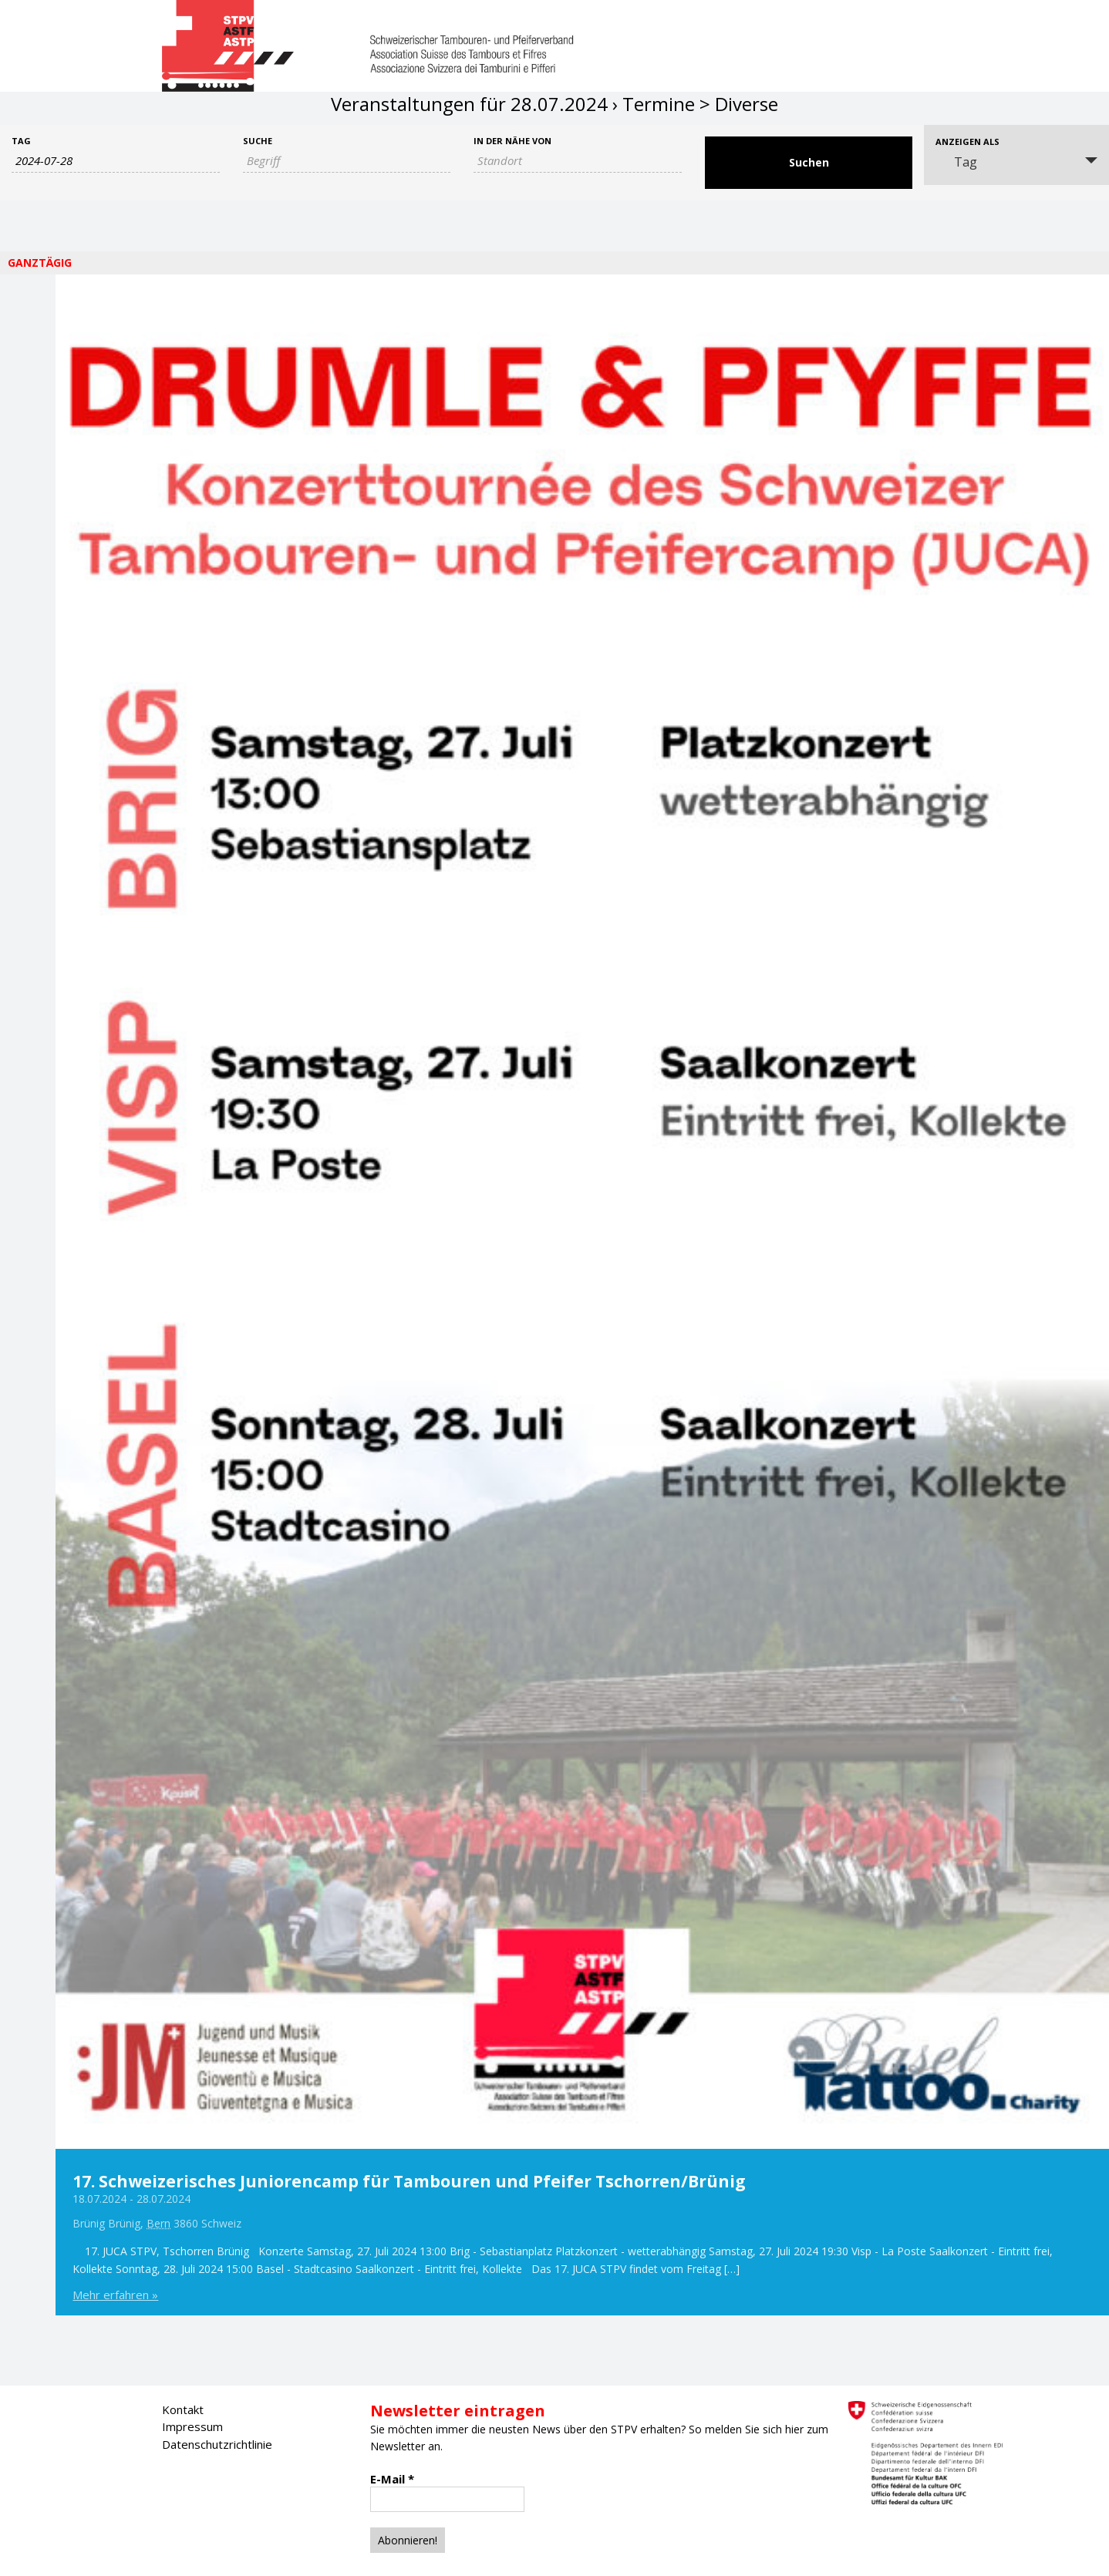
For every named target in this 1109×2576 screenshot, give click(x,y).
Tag (21, 140)
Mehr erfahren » (115, 2294)
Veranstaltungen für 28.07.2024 (469, 103)
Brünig (88, 2223)
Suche (257, 140)
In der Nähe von (512, 140)
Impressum (192, 2426)
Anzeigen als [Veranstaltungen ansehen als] (967, 141)
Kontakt (183, 2409)
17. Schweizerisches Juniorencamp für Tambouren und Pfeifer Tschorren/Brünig (409, 2181)
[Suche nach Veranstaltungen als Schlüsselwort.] (347, 161)
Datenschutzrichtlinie (217, 2444)
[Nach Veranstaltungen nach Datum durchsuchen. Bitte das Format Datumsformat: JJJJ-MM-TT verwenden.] (116, 161)
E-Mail (392, 2479)
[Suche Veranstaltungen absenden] (809, 162)
